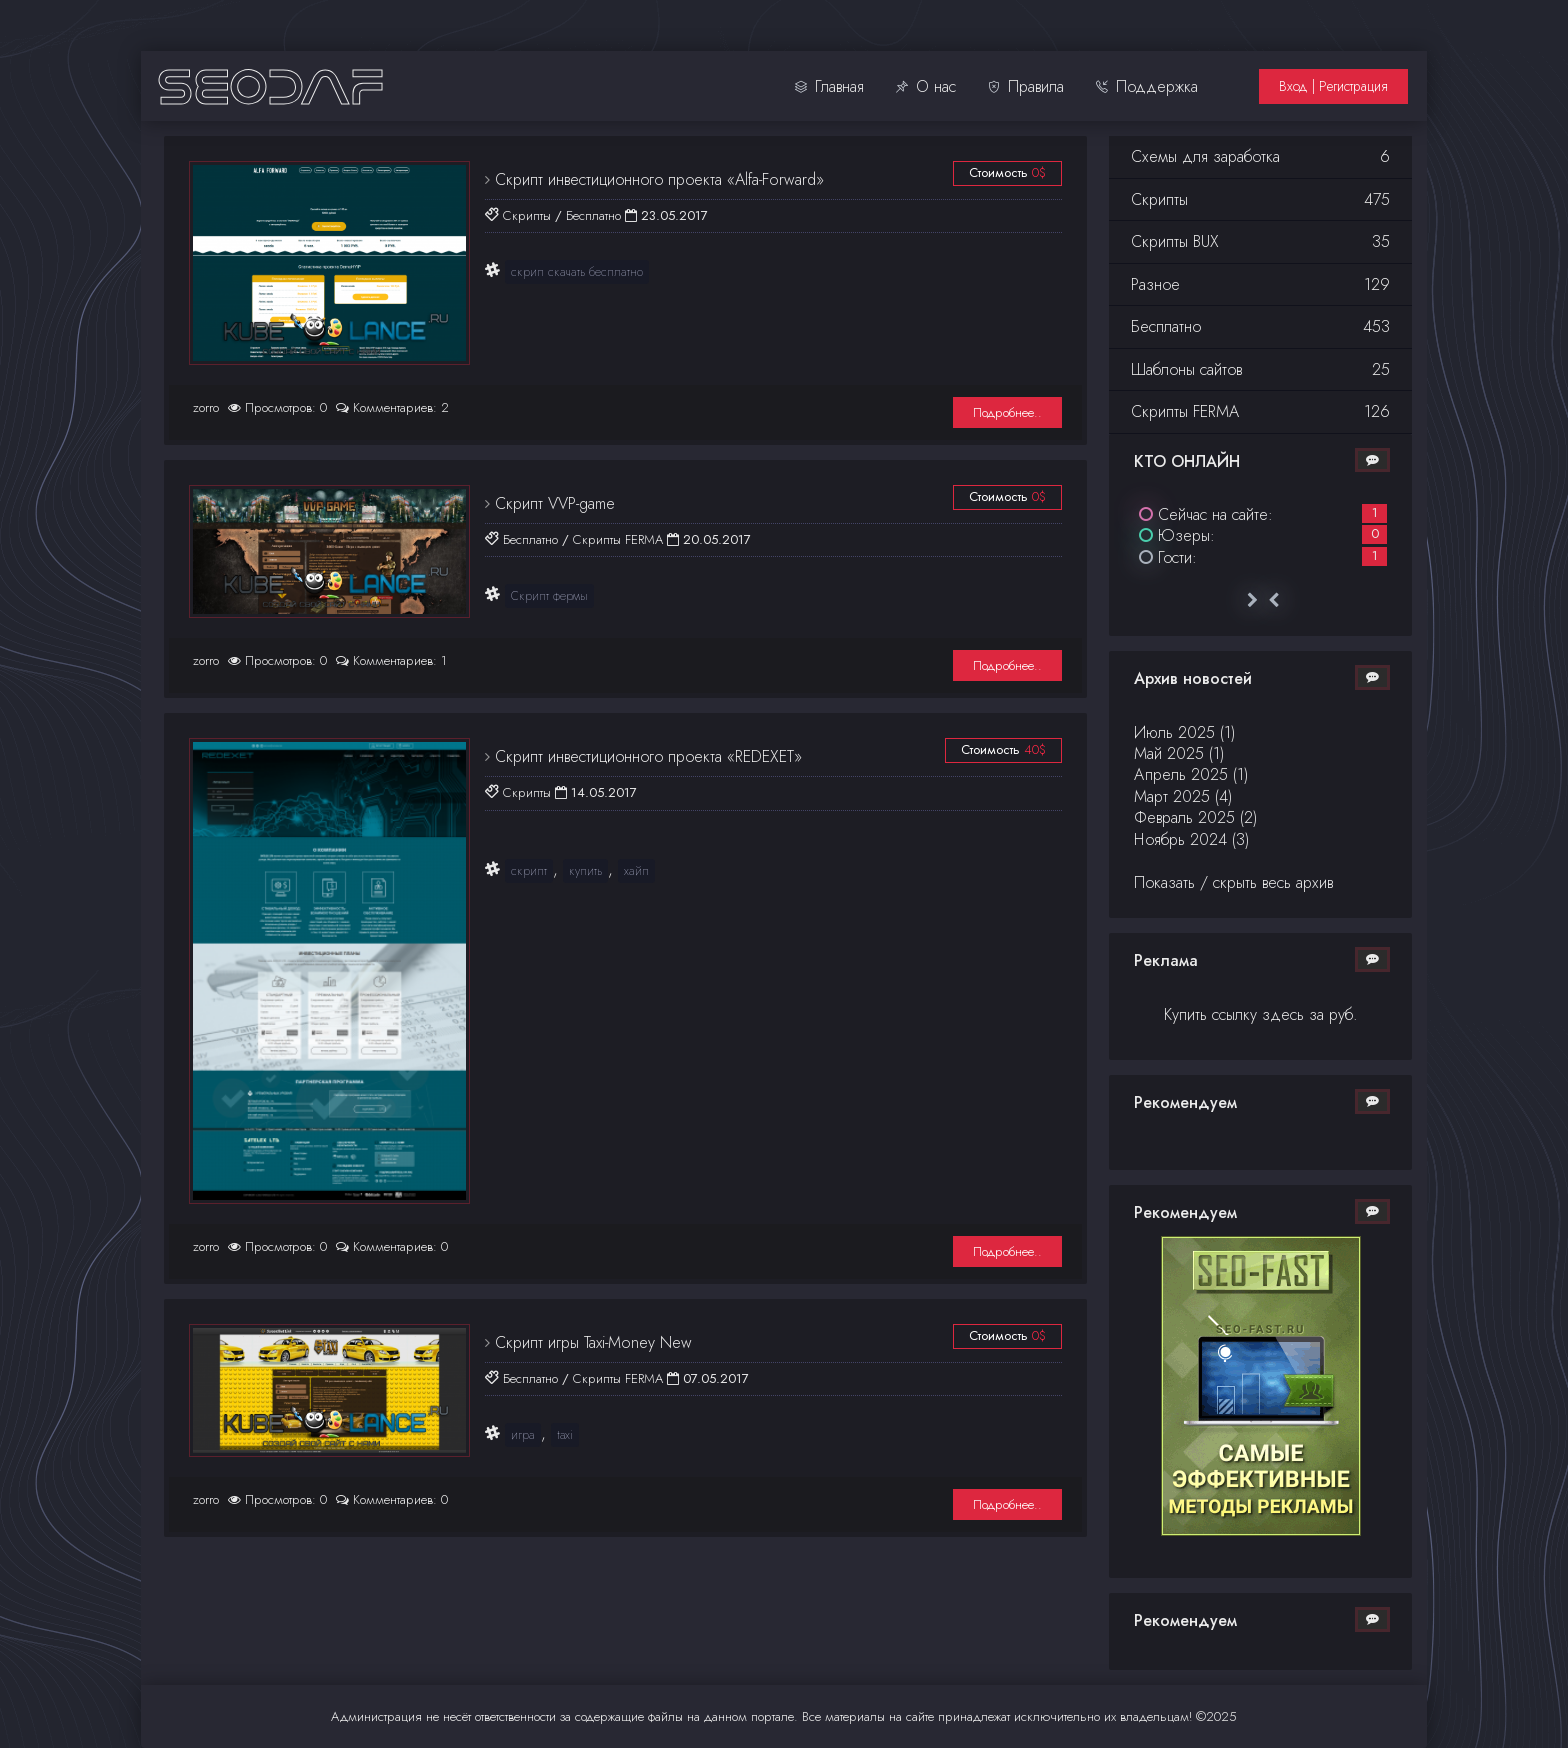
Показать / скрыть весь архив (1233, 882)
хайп (636, 871)
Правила (1026, 86)
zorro (206, 407)
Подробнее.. (1007, 412)
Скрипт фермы (549, 596)
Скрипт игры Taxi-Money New (591, 1342)
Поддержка (1147, 86)
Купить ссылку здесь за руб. (1261, 1014)
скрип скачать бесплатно (577, 272)
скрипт (529, 871)
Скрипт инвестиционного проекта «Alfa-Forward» (657, 179)
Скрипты (527, 215)
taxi (565, 1435)
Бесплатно (593, 215)
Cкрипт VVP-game (552, 503)
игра (523, 1435)
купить (585, 871)
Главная (829, 86)
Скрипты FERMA (618, 539)
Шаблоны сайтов (1260, 369)
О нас (926, 86)
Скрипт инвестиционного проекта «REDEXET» (646, 756)
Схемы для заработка (1260, 156)
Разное (1260, 284)
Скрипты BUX (1260, 241)
